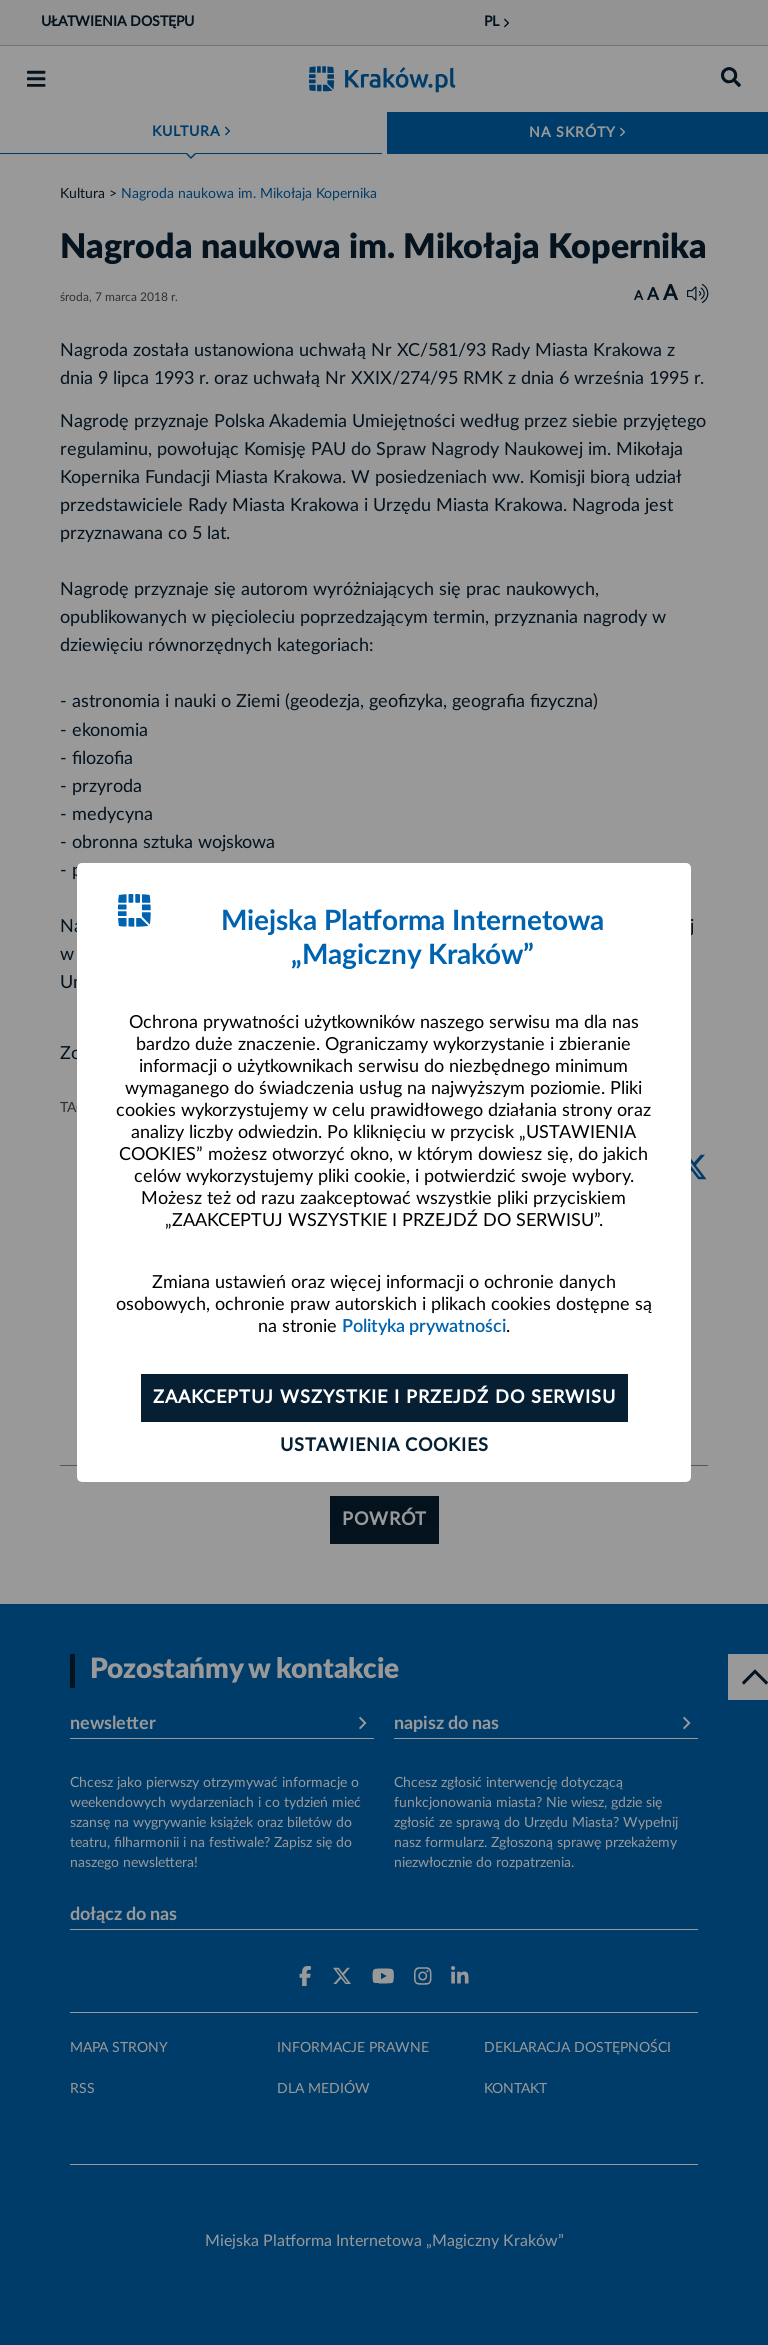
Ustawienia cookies (384, 1446)
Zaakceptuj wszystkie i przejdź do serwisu (384, 1398)
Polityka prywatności (424, 1327)
